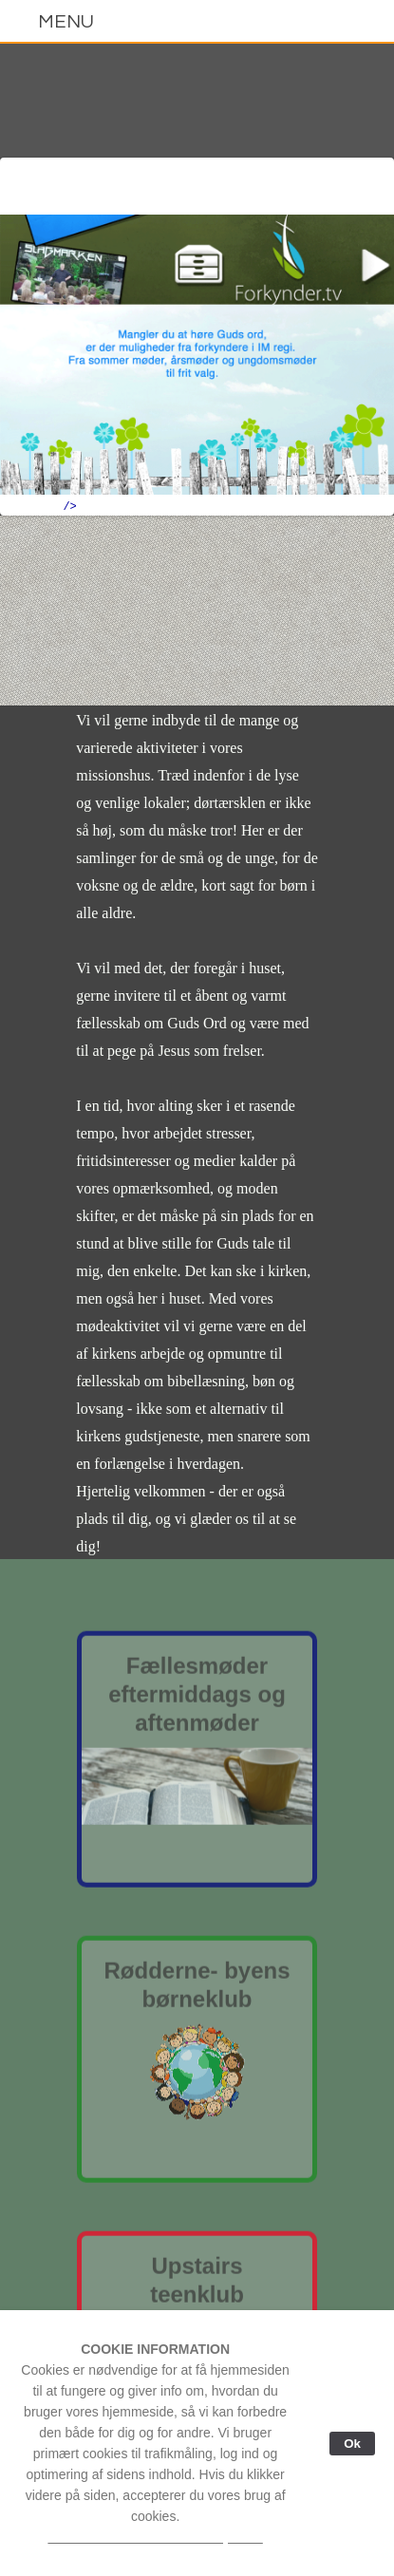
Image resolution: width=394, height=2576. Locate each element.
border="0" (197, 364)
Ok (352, 2443)
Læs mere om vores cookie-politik (154, 2537)
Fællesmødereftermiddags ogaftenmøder (197, 1698)
